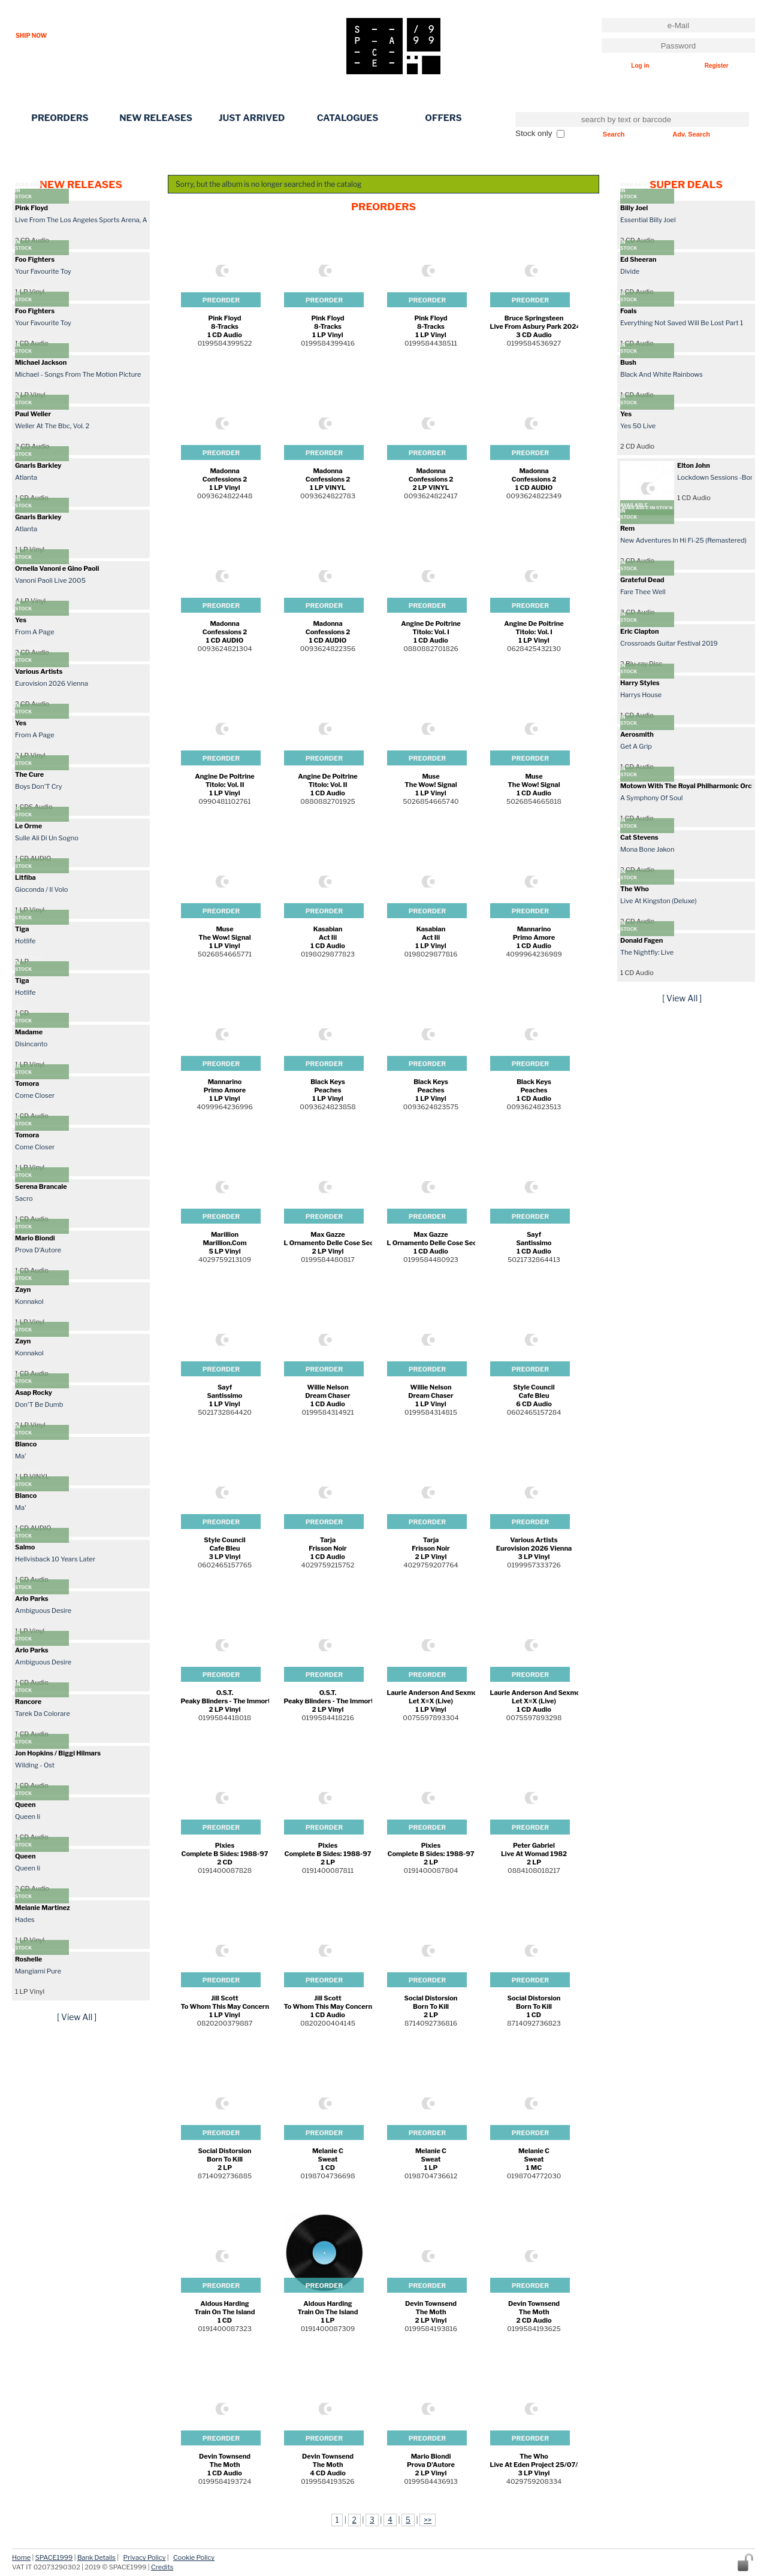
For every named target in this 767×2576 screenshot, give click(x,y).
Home (21, 2557)
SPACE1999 (54, 2557)
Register (717, 65)
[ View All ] (76, 2017)
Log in (640, 65)
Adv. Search (691, 134)
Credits (162, 2567)
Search (614, 134)
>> (427, 2520)
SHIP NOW (31, 35)
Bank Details (96, 2557)
